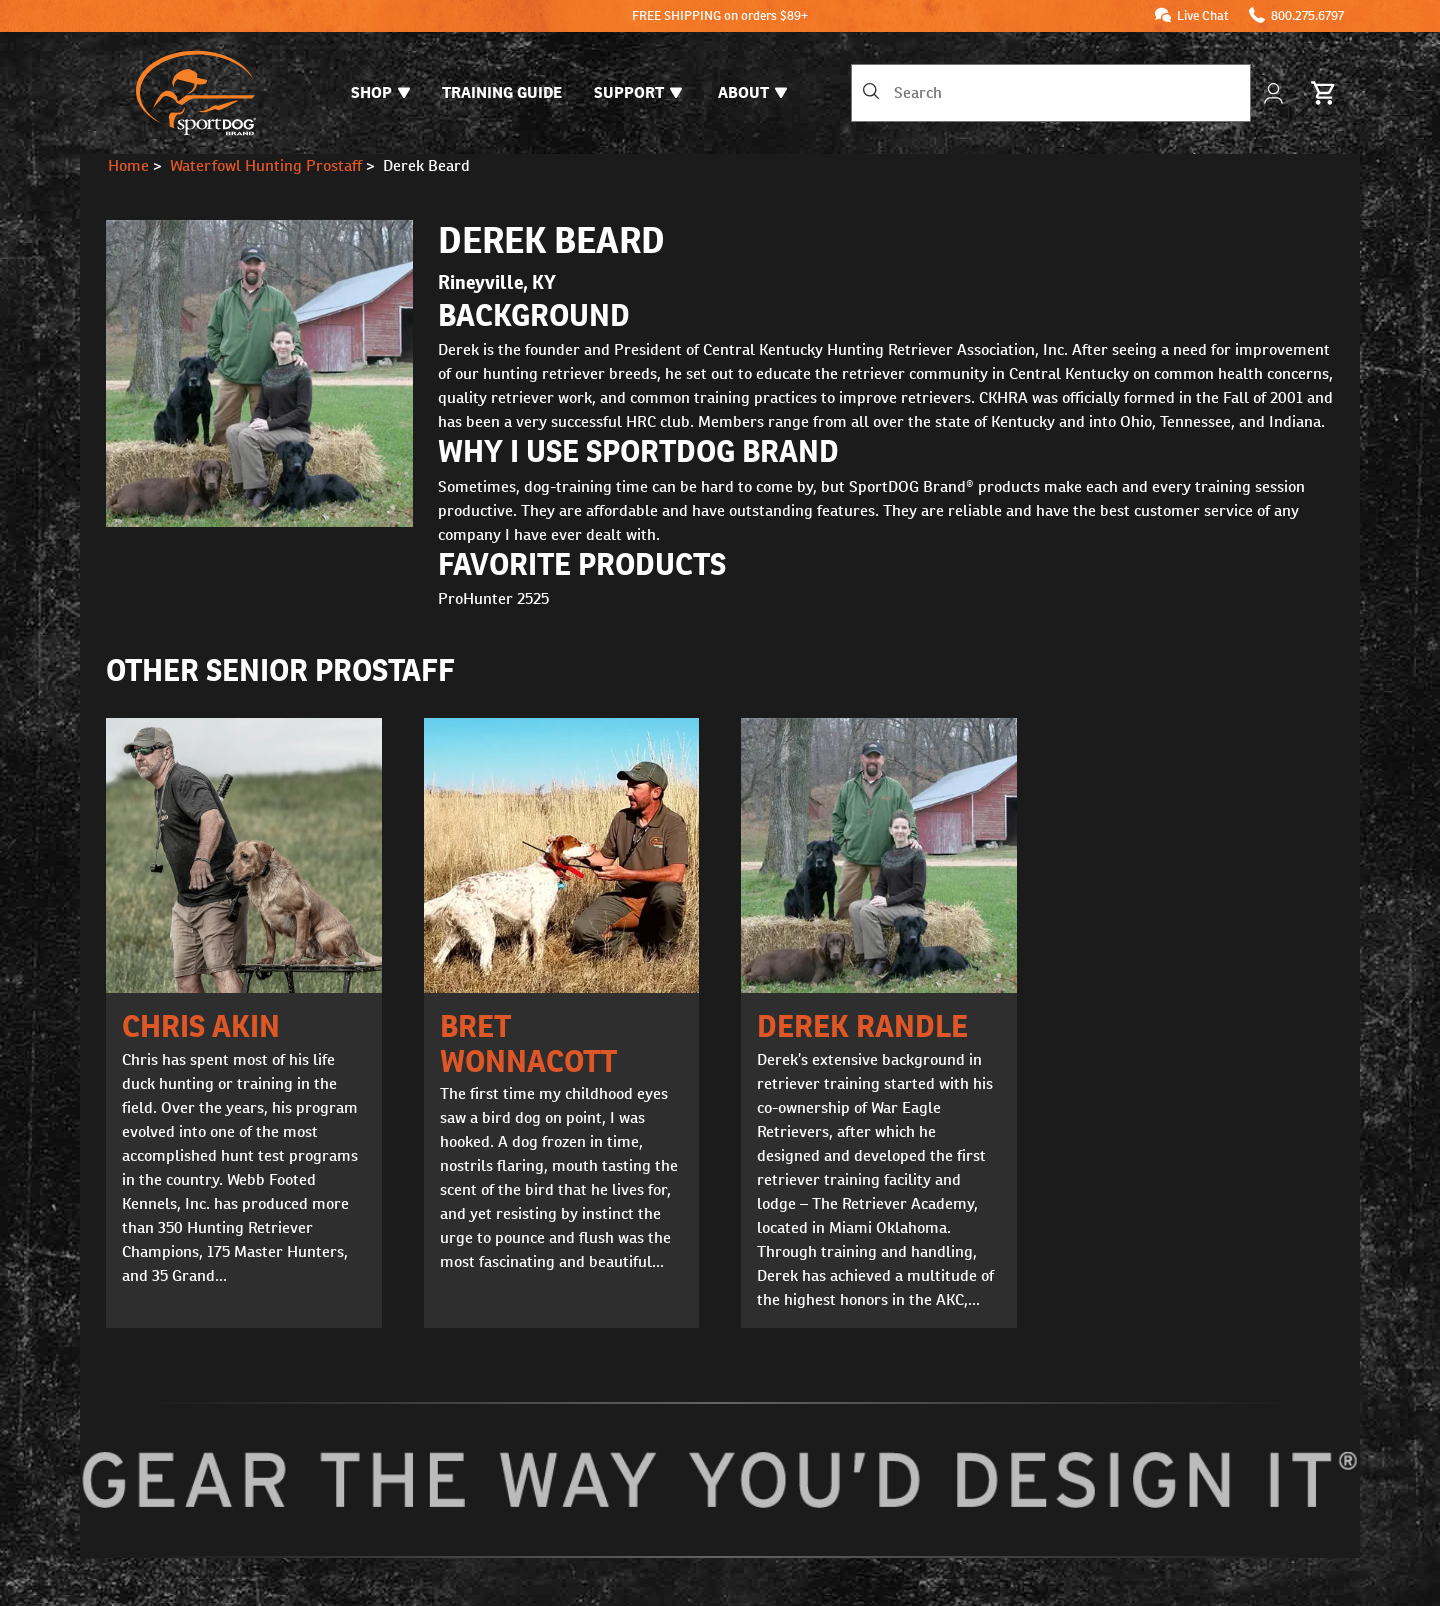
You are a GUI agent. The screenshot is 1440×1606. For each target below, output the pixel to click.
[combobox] (1051, 93)
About (752, 92)
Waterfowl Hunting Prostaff (266, 165)
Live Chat (1203, 15)
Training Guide (502, 92)
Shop (380, 92)
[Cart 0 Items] (1324, 93)
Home (128, 165)
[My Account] (1275, 93)
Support (638, 92)
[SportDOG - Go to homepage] (196, 93)
